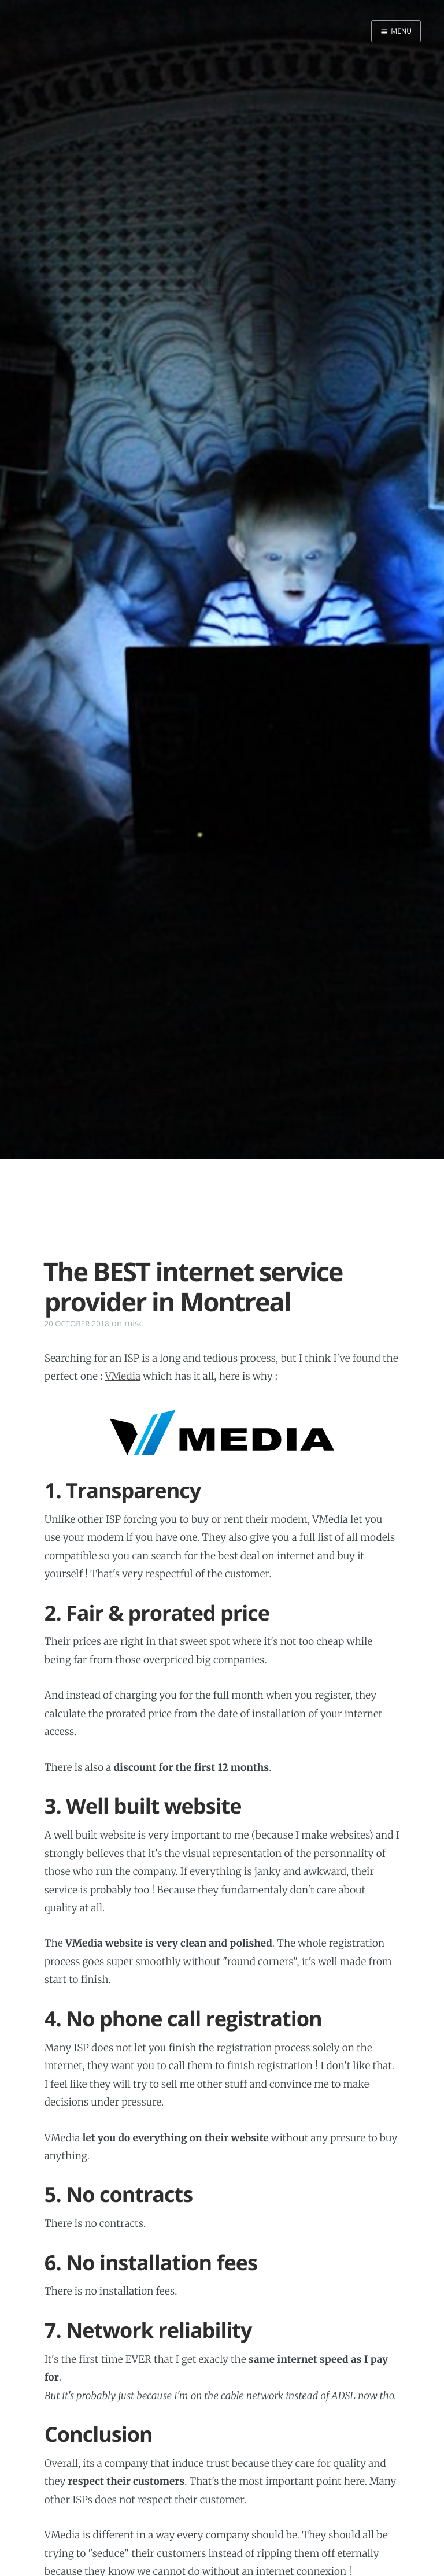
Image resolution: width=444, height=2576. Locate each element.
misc (133, 1323)
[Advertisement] (222, 1214)
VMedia (122, 1376)
